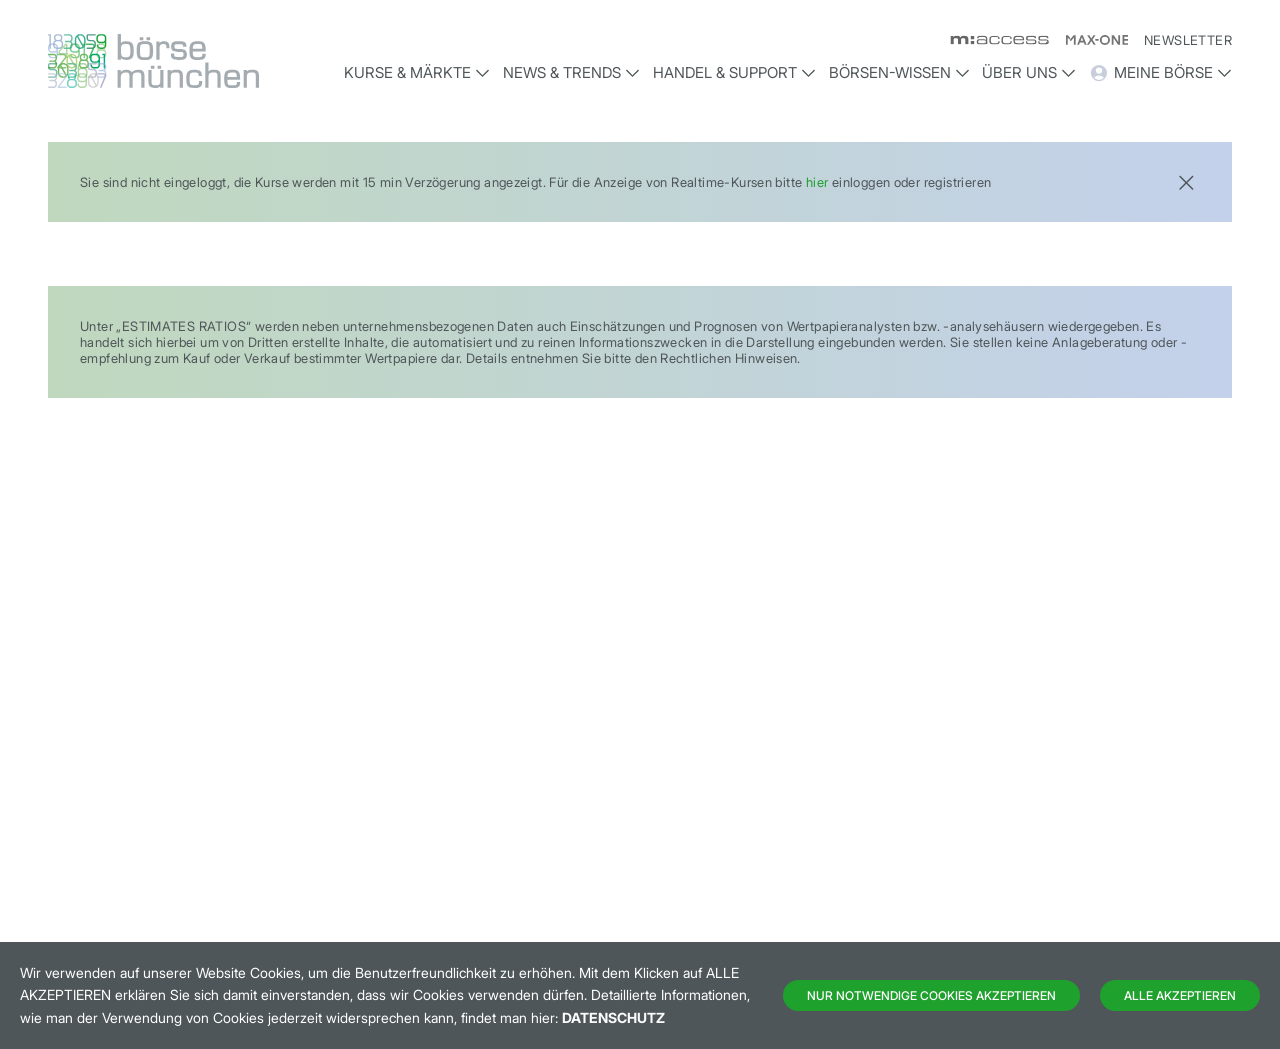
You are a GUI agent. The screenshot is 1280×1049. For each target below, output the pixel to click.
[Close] (1186, 180)
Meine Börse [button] (1160, 73)
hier (817, 182)
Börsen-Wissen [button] (899, 72)
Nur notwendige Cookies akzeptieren (931, 995)
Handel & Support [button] (734, 72)
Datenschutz (613, 1017)
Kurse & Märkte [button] (417, 72)
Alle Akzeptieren (1180, 995)
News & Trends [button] (571, 72)
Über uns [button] (1029, 72)
